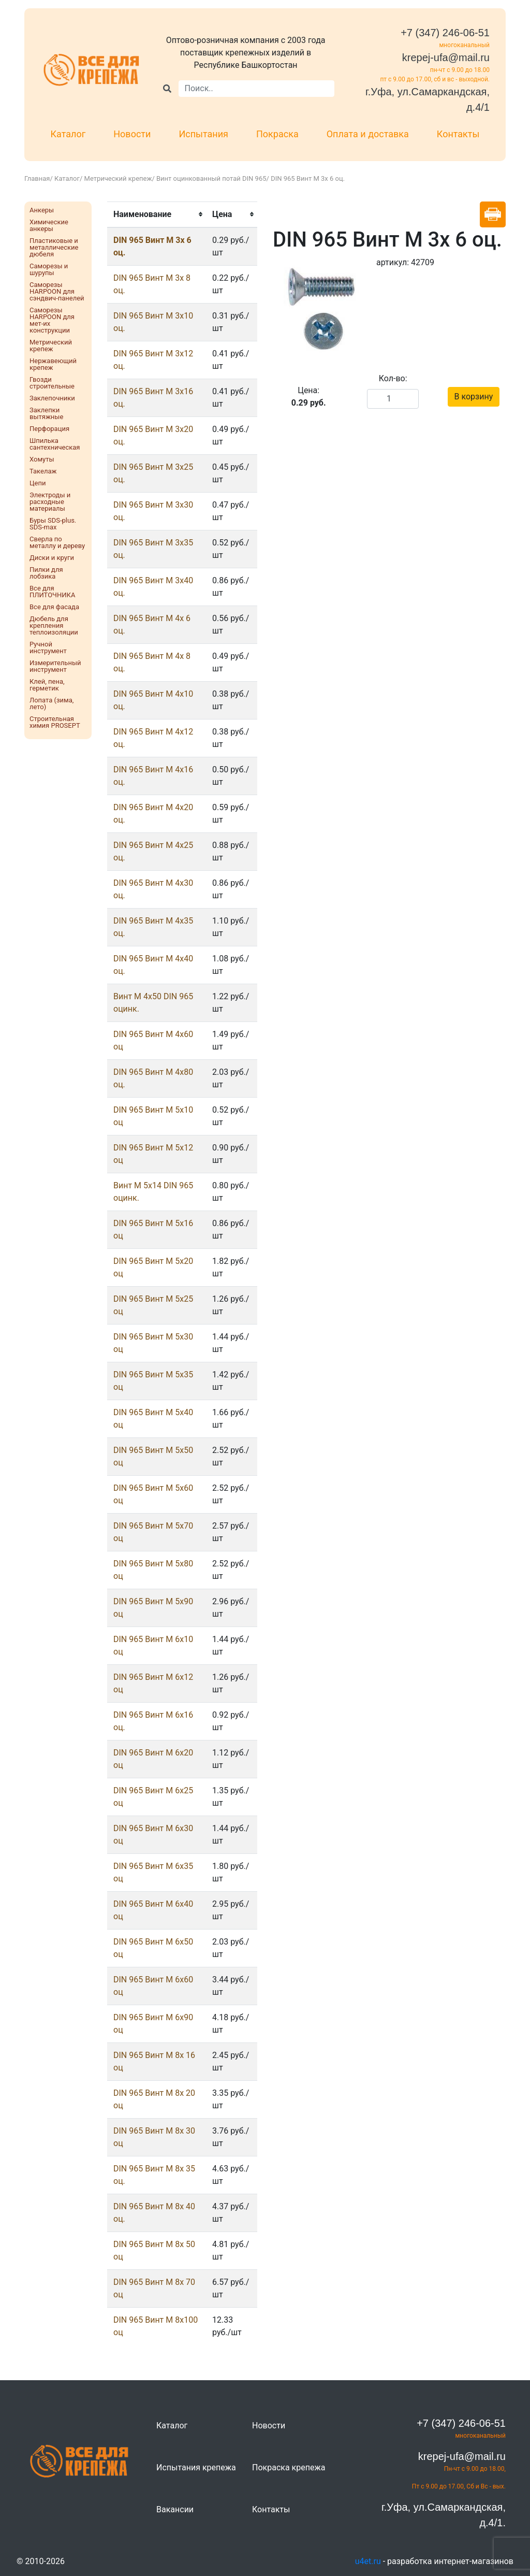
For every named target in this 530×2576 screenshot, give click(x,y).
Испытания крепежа (196, 2467)
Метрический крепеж (118, 178)
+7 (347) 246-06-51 (445, 32)
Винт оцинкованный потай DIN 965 (211, 178)
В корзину (473, 396)
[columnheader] (156, 214)
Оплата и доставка (368, 133)
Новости (132, 133)
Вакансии (175, 2509)
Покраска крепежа (288, 2467)
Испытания (203, 133)
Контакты (458, 133)
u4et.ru (368, 2561)
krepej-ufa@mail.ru (446, 57)
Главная (37, 178)
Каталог (68, 133)
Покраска (277, 133)
